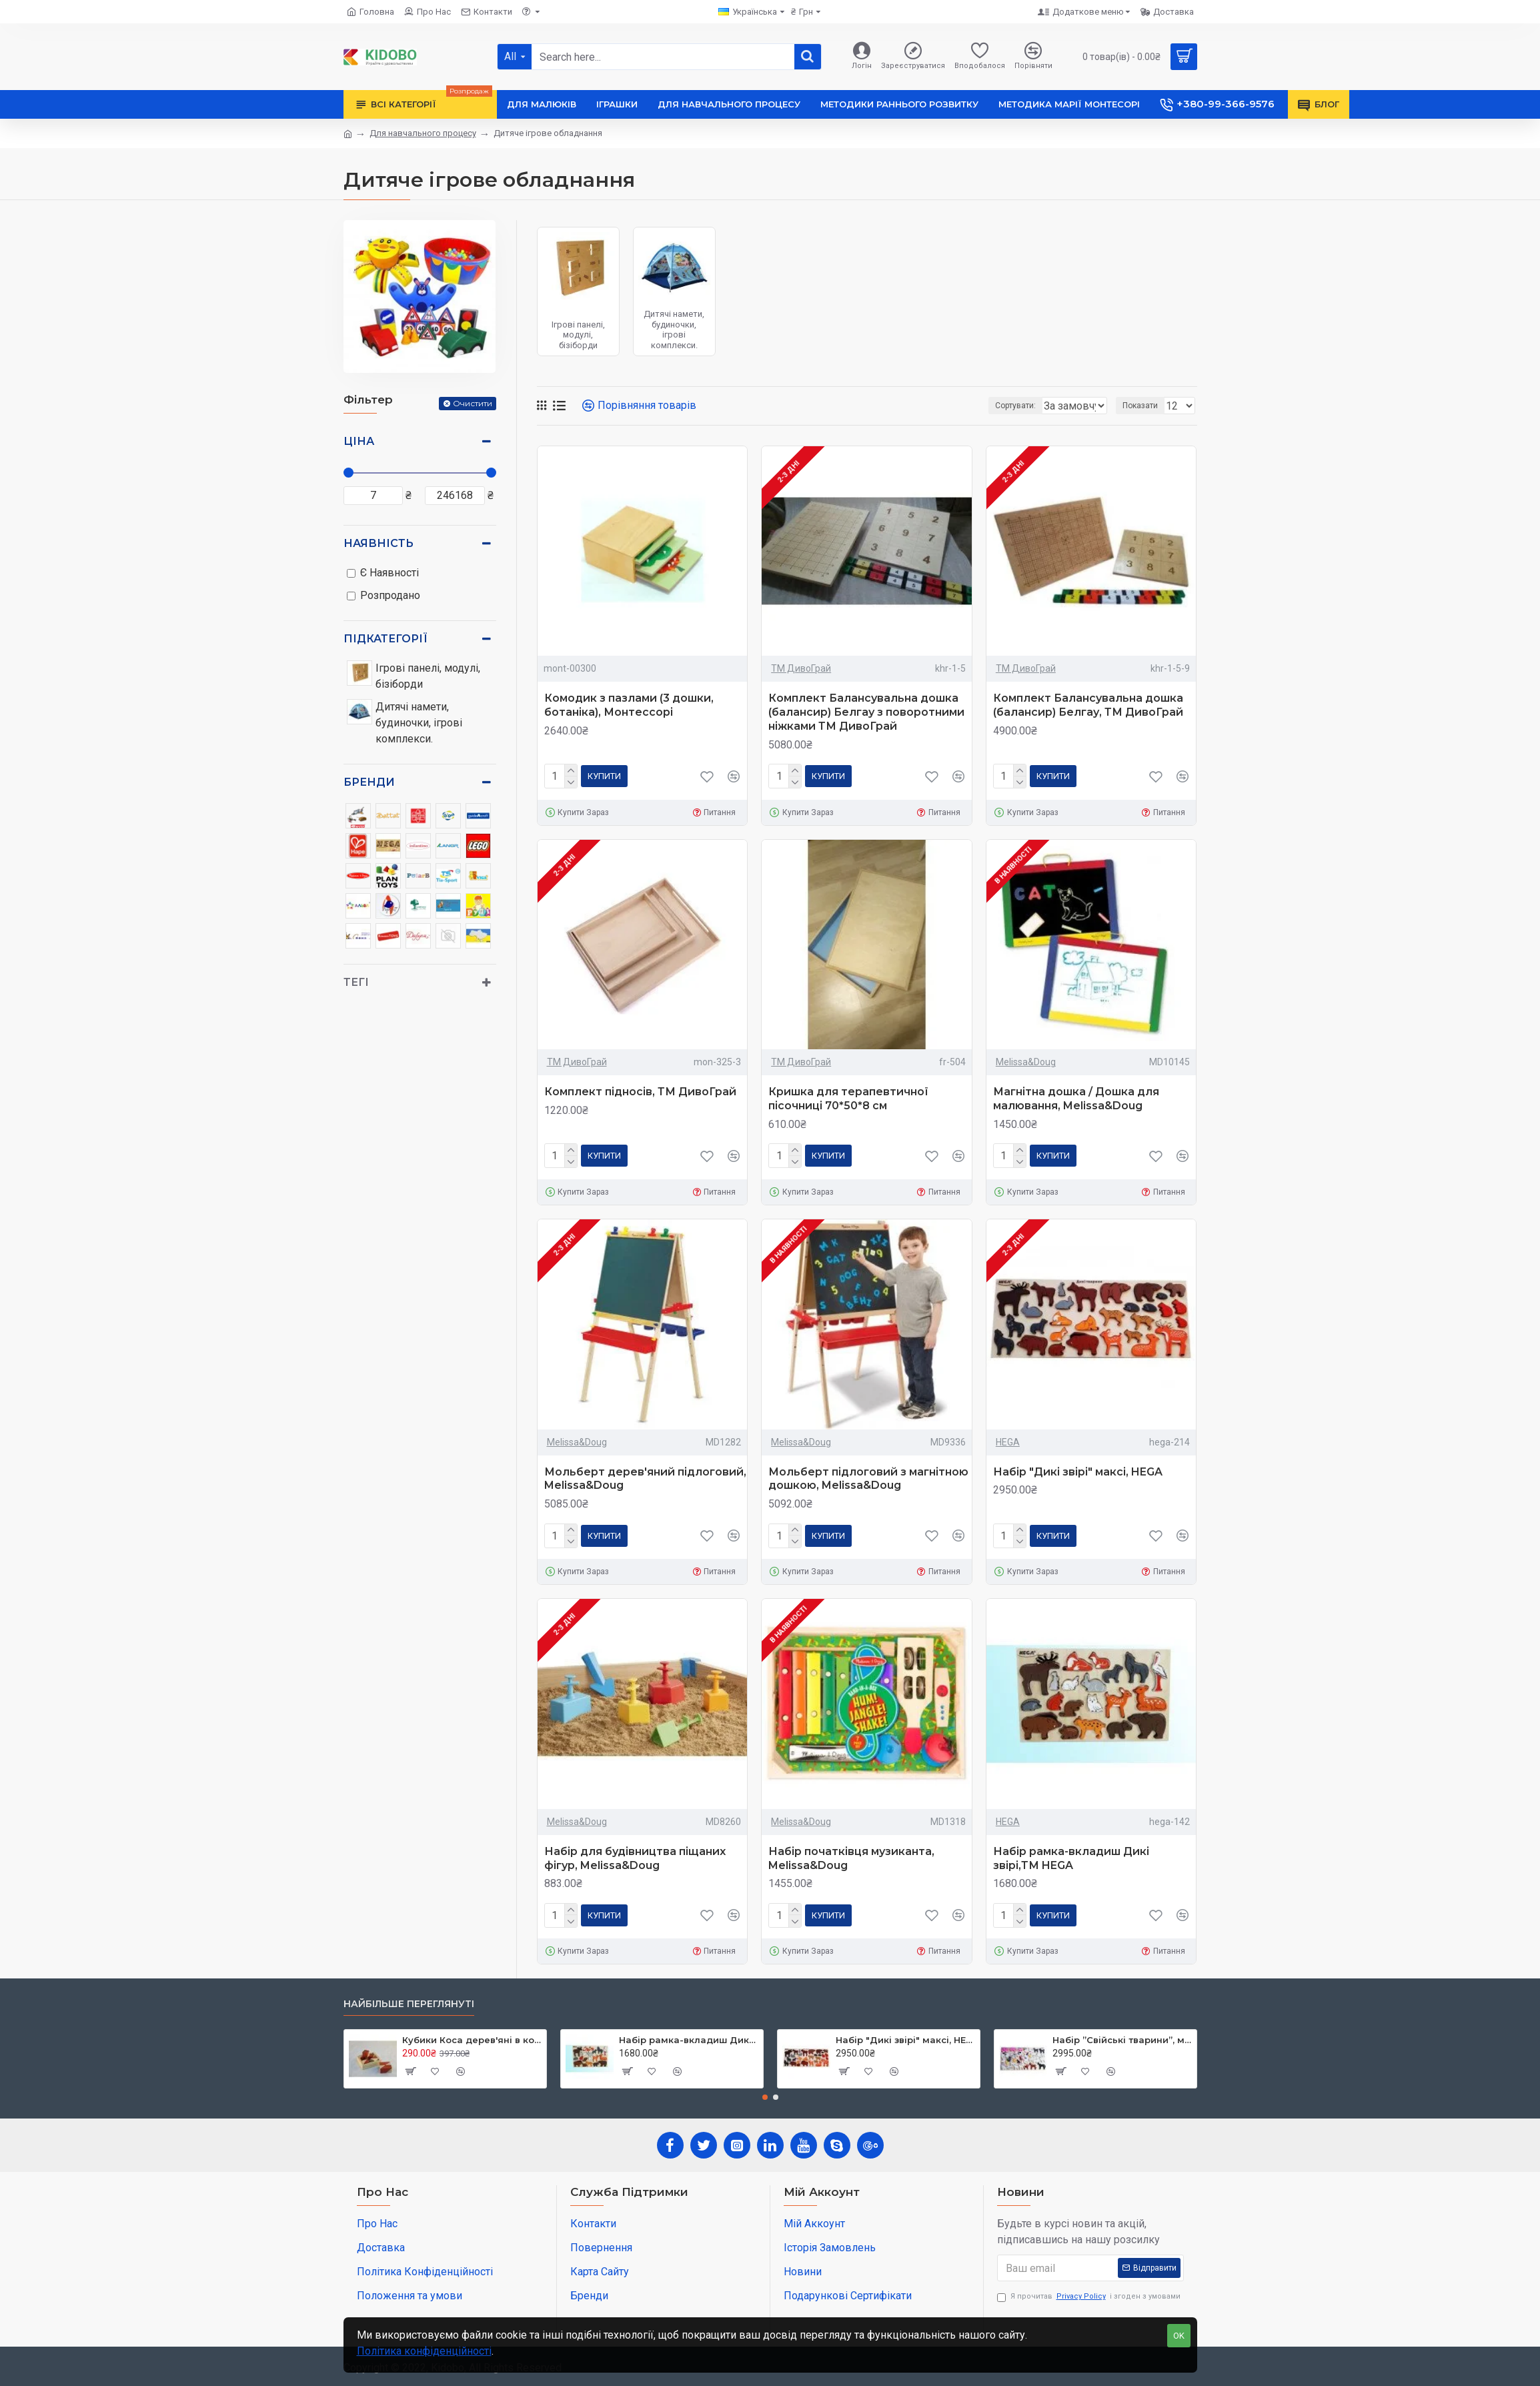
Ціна (358, 441)
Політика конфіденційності (424, 2351)
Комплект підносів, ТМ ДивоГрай (640, 1091)
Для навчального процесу (422, 133)
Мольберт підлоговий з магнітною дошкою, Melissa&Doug (868, 1478)
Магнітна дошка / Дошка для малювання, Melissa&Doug (1076, 1098)
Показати (1144, 405)
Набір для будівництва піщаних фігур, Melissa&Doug (635, 1858)
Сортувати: (947, 405)
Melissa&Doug (1026, 1062)
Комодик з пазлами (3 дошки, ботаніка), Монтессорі (629, 705)
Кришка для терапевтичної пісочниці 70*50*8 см (848, 1098)
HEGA (1008, 1442)
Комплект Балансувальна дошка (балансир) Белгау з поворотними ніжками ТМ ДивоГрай (866, 712)
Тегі (356, 982)
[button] (765, 2097)
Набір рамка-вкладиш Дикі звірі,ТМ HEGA (1071, 1858)
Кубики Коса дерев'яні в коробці (472, 2039)
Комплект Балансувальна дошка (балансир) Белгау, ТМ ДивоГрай (1088, 705)
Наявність (378, 543)
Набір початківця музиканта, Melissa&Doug (851, 1858)
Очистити (472, 403)
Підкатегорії (385, 638)
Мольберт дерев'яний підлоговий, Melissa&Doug (645, 1478)
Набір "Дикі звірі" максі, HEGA (1078, 1471)
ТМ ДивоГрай (801, 668)
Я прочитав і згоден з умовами (1089, 2297)
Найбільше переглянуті (408, 2004)
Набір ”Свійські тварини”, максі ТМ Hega (1122, 2039)
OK (1179, 2336)
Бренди (369, 782)
